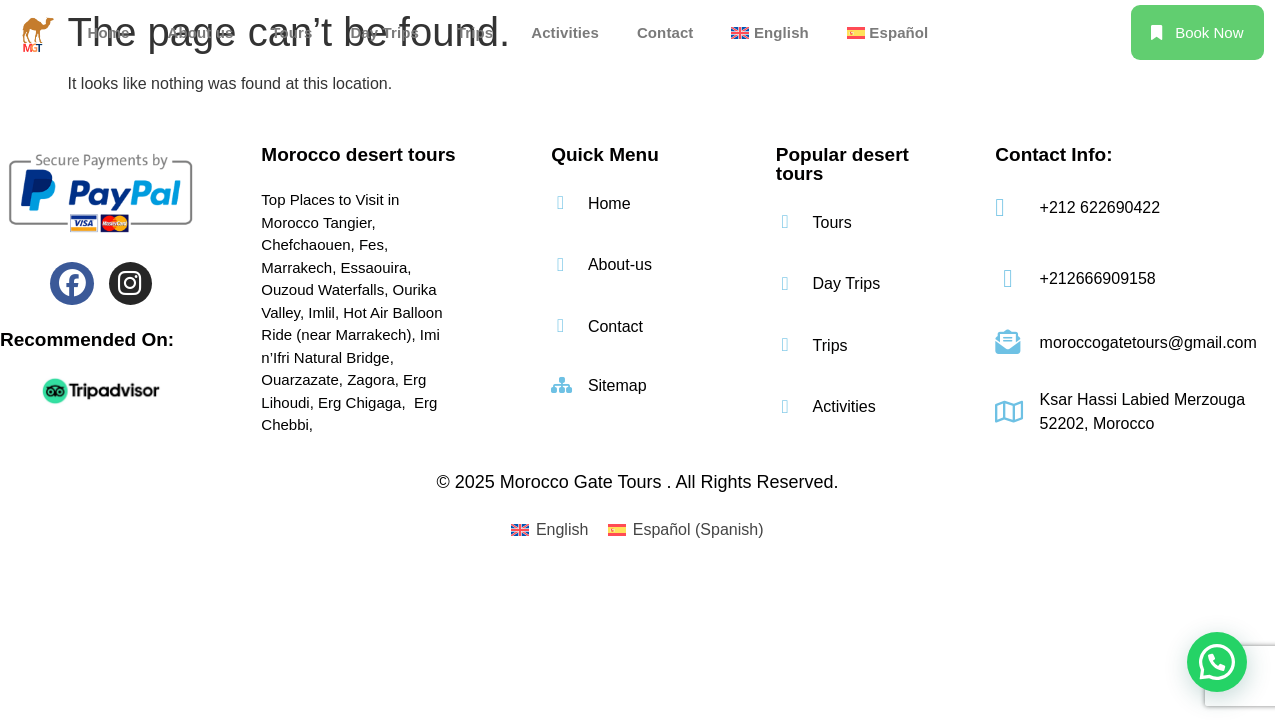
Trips (475, 32)
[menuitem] (769, 32)
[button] (1217, 662)
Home (108, 32)
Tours (291, 32)
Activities (565, 32)
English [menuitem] (562, 529)
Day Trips (384, 32)
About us (201, 32)
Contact (665, 32)
